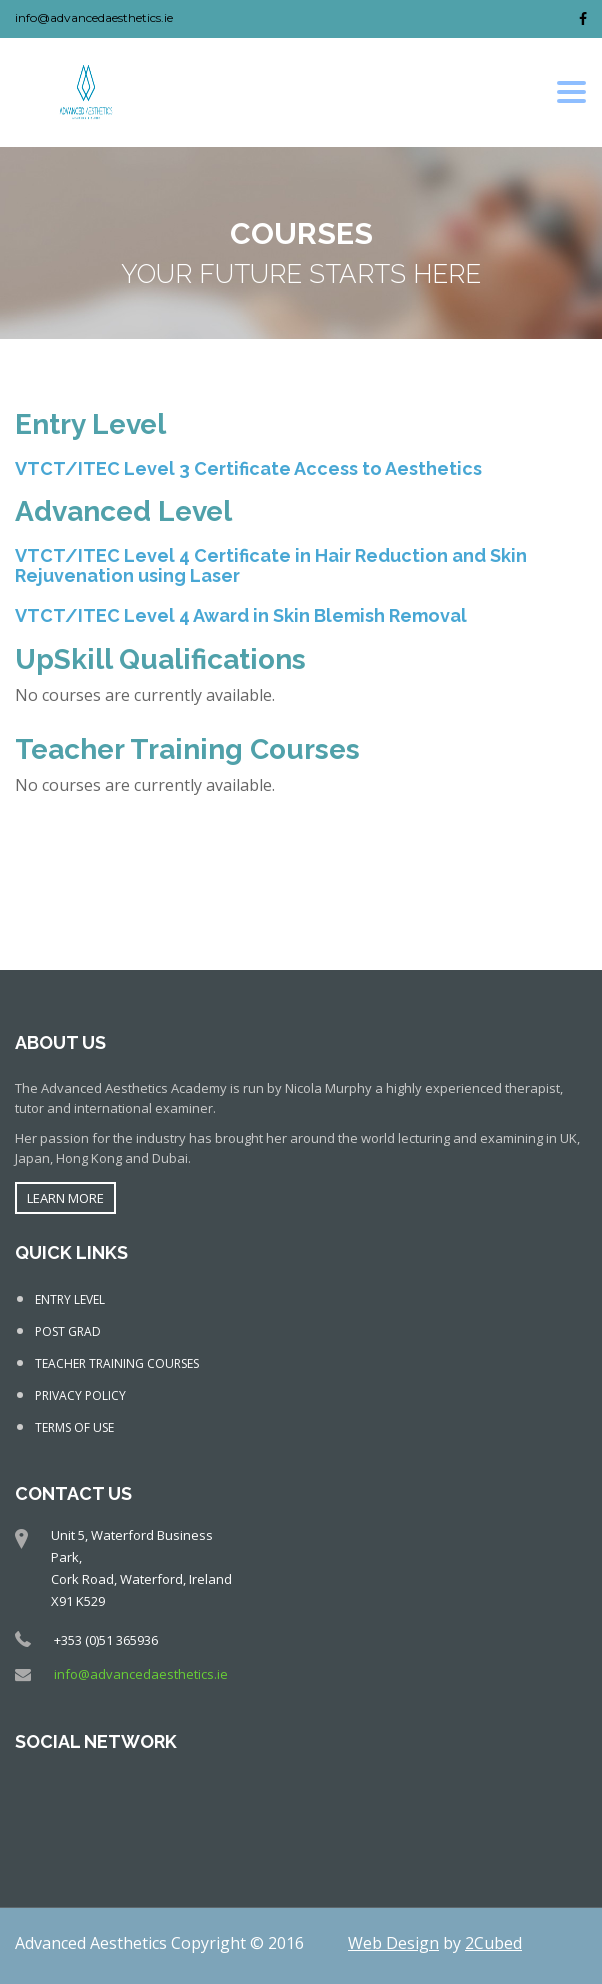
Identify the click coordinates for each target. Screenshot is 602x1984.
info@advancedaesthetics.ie (94, 17)
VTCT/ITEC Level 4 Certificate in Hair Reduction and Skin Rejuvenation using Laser (271, 565)
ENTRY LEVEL (70, 1299)
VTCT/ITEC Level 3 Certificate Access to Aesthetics (248, 468)
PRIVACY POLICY (80, 1395)
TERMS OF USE (74, 1427)
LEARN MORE (65, 1198)
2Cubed (493, 1943)
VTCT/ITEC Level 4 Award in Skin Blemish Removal (241, 615)
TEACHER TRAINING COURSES (117, 1363)
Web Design (393, 1943)
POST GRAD (68, 1331)
